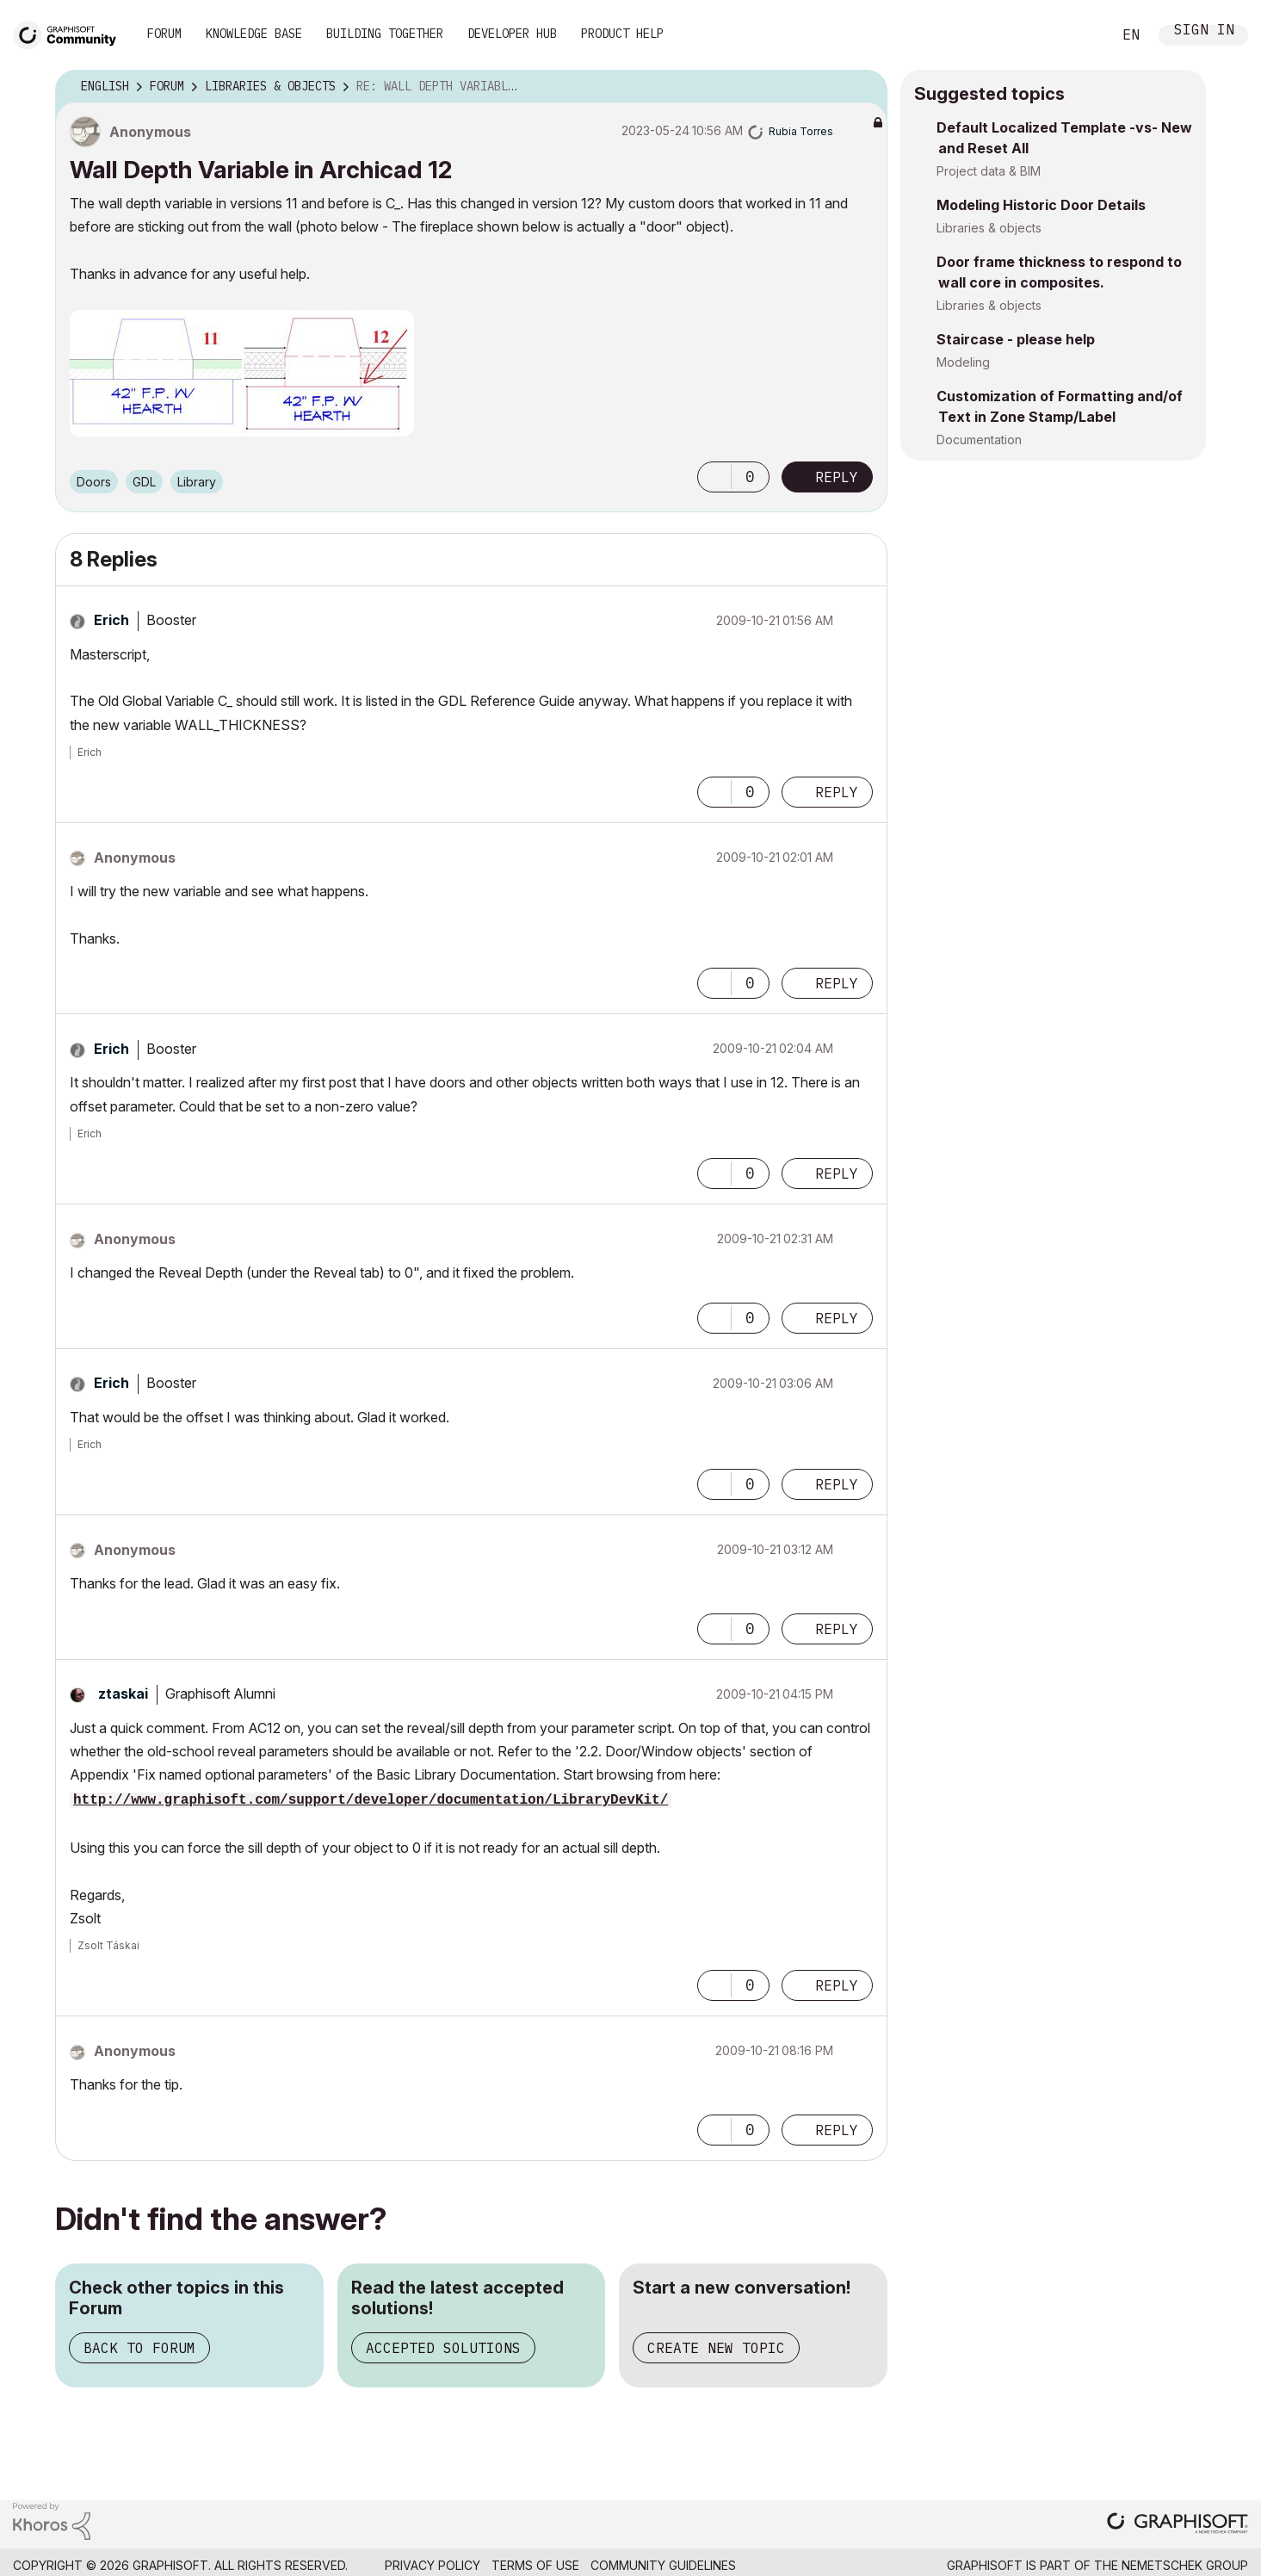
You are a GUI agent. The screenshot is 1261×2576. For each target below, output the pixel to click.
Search (1079, 35)
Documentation (979, 439)
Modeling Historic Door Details (1041, 205)
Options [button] (863, 87)
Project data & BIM (988, 171)
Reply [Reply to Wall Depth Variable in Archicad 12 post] (836, 477)
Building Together (384, 33)
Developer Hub (512, 33)
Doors (94, 481)
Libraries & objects (989, 227)
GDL (144, 481)
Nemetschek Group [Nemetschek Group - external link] (1185, 2565)
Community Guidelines (663, 2565)
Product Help (622, 33)
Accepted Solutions (443, 2347)
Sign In (1204, 31)
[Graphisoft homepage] (1177, 2524)
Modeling (963, 362)
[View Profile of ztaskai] (123, 1693)
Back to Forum (139, 2347)
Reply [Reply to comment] (836, 792)
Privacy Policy (432, 2565)
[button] (242, 373)
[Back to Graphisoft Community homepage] (70, 33)
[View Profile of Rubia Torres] (801, 131)
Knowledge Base (254, 33)
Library (196, 481)
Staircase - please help (1015, 339)
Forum (164, 33)
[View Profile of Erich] (111, 620)
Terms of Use (535, 2565)
